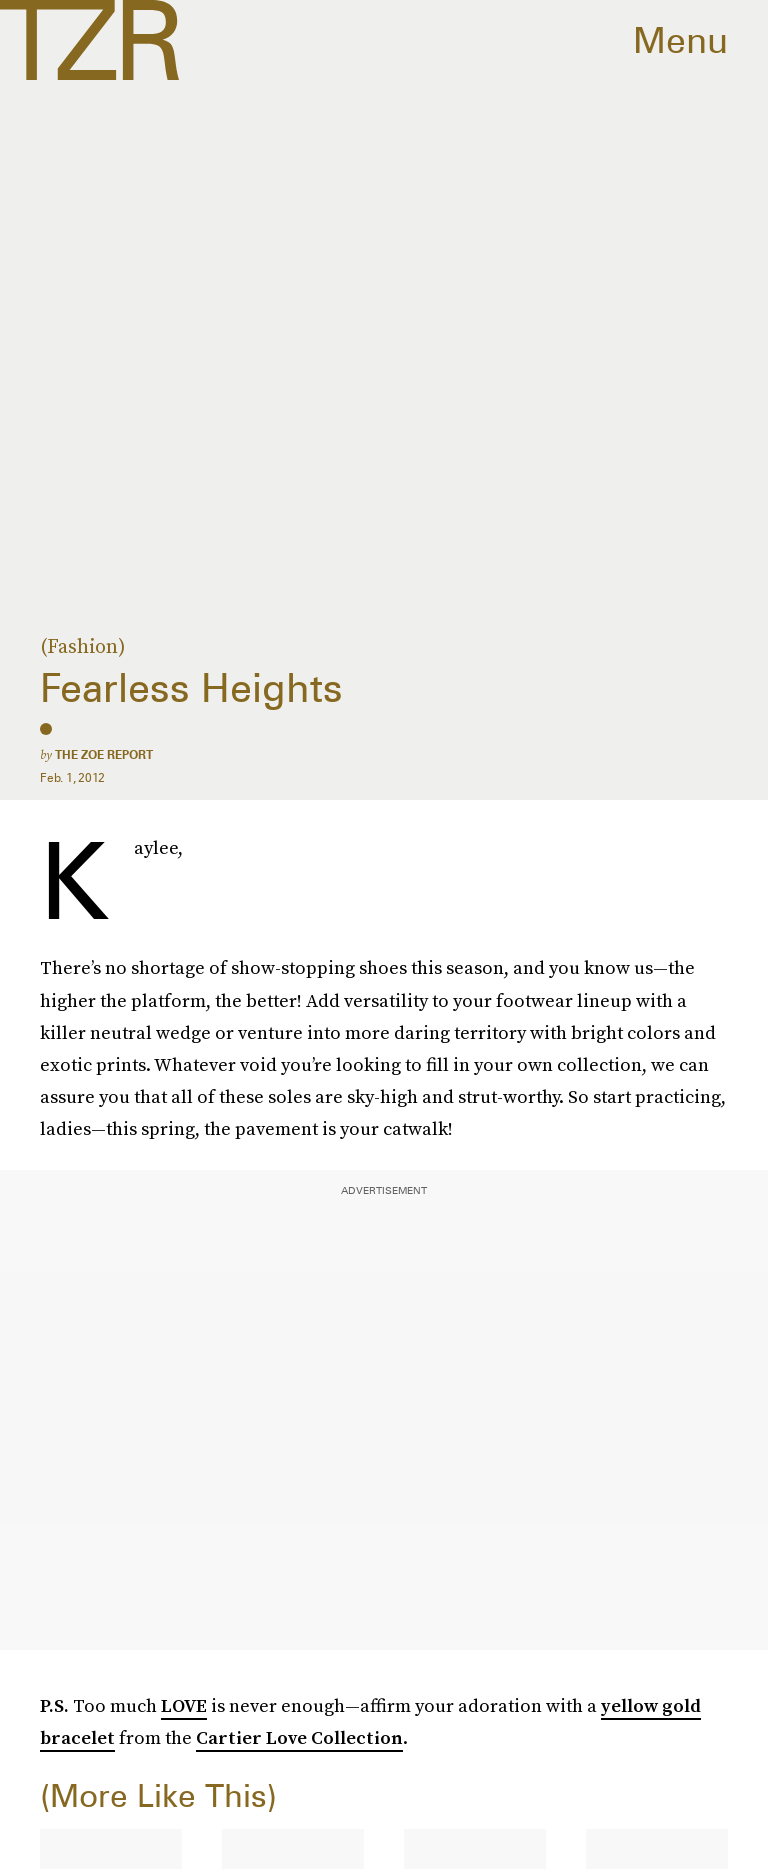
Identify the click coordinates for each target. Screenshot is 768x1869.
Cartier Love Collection (299, 1737)
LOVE (184, 1705)
